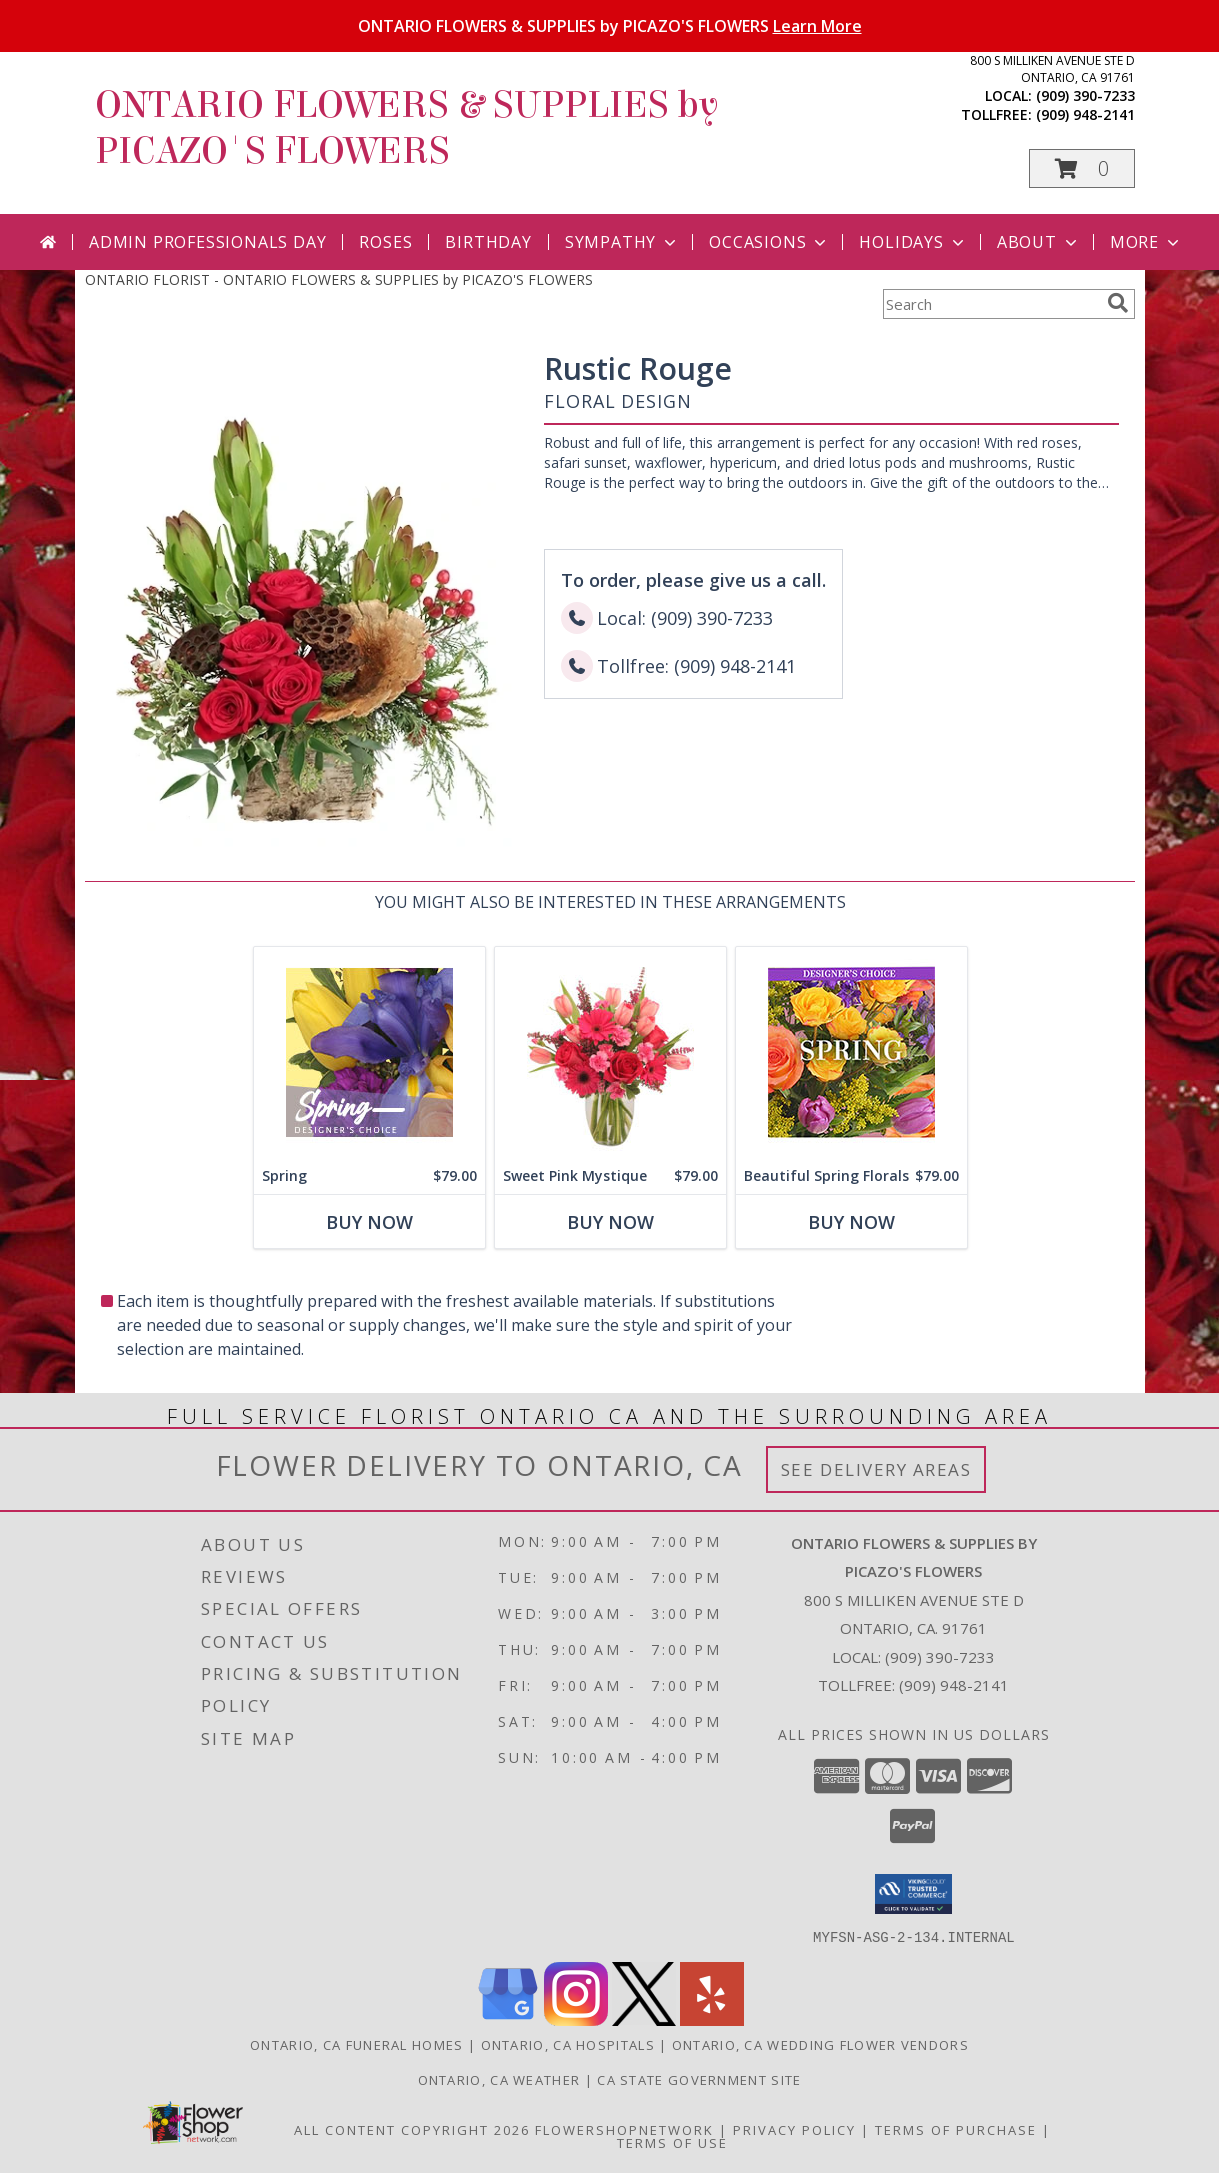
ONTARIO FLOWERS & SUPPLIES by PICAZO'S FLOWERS (610, 26)
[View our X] (644, 2019)
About (1039, 242)
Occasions (769, 242)
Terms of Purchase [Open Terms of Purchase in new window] (956, 2129)
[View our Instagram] (576, 2019)
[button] (1082, 168)
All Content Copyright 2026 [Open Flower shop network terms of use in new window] (412, 2129)
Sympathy (622, 242)
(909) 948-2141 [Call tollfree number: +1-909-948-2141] (1085, 114)
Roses (385, 242)
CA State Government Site (699, 2079)
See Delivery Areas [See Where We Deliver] (876, 1469)
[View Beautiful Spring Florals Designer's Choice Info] (850, 1052)
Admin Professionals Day (207, 242)
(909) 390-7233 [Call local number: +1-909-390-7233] (1085, 95)
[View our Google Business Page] (508, 2019)
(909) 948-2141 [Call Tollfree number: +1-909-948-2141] (954, 1685)
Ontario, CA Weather (499, 2079)
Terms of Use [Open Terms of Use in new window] (672, 2142)
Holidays (913, 242)
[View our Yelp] (712, 2019)
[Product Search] (991, 304)
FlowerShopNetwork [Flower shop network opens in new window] (624, 2129)
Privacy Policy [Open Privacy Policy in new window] (794, 2129)
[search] (1118, 303)
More (1146, 242)
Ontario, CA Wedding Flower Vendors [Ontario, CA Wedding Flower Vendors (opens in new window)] (820, 2044)
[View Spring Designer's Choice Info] (368, 1052)
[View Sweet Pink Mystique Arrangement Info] (609, 1052)
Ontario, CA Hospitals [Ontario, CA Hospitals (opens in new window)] (568, 2044)
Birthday (488, 242)
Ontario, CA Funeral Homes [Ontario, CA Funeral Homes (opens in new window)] (357, 2044)
